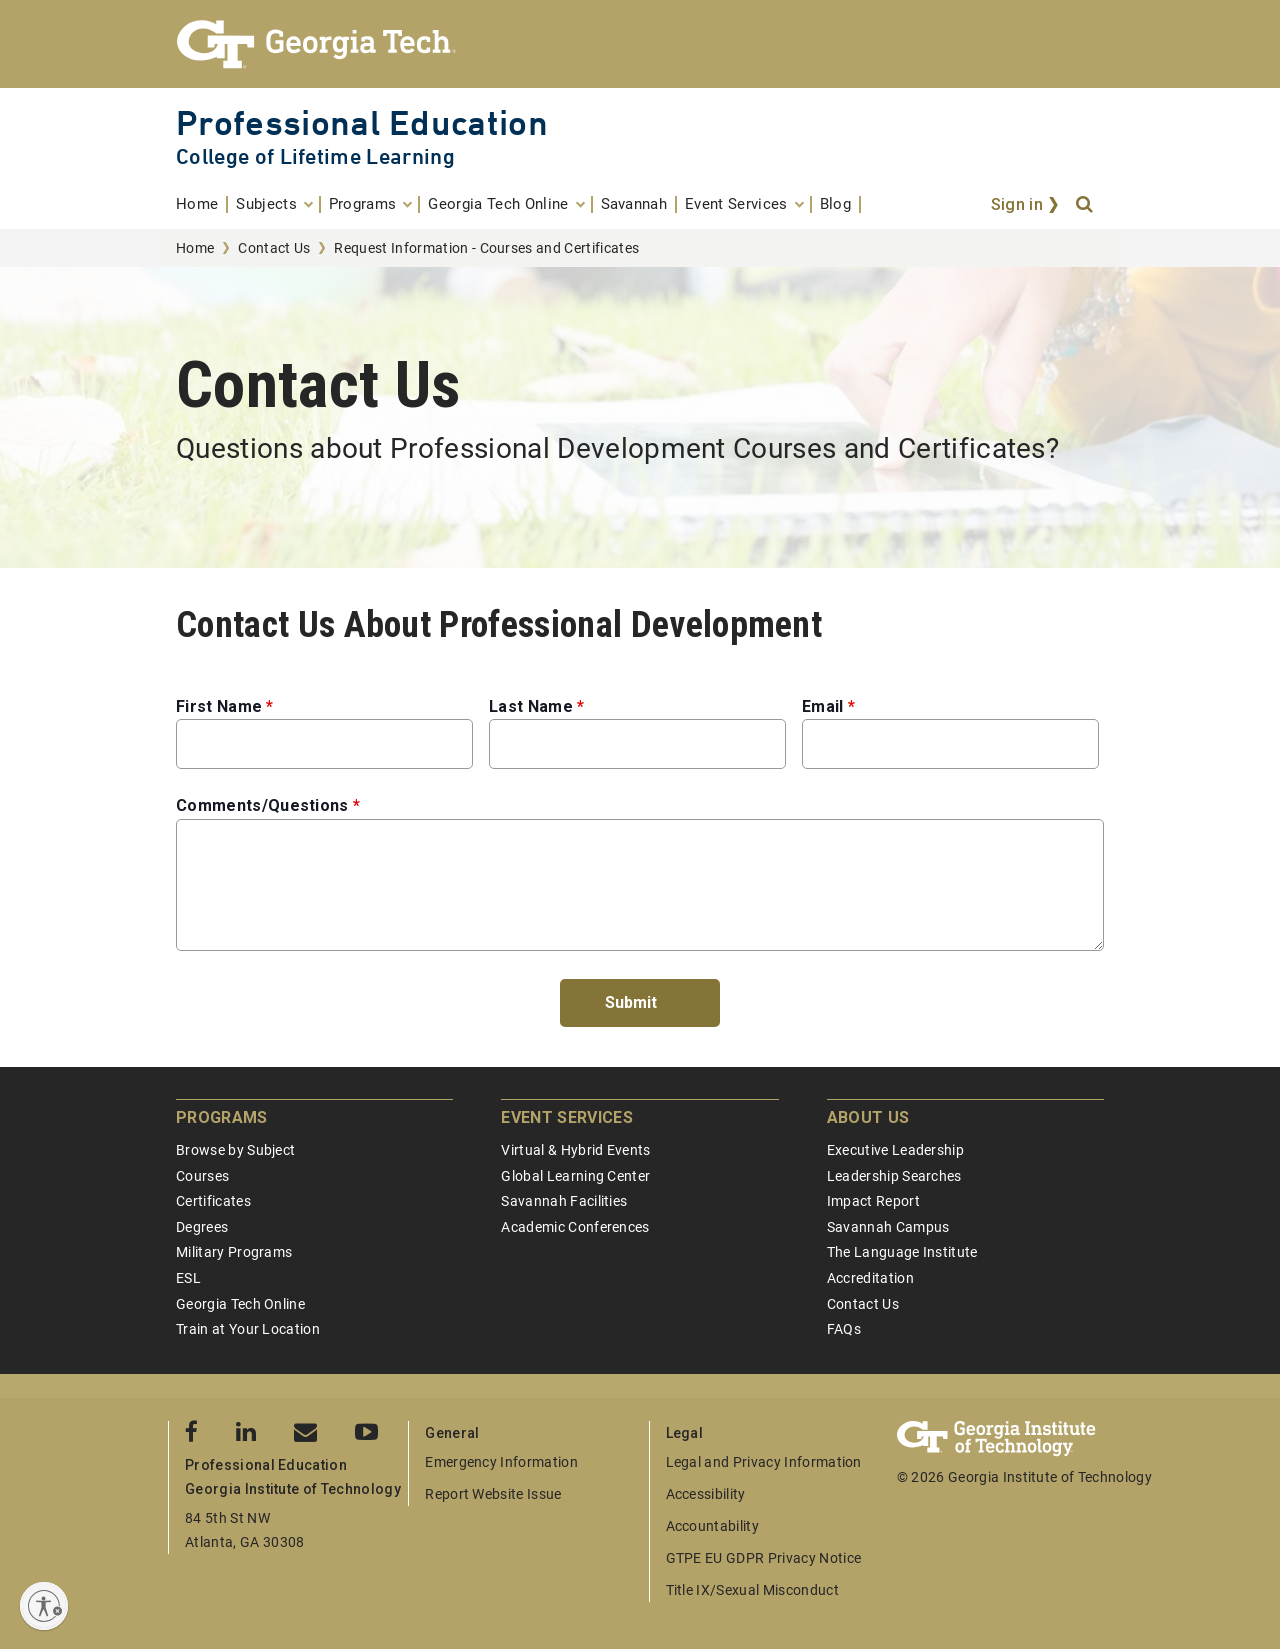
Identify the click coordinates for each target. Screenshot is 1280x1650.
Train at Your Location (248, 1329)
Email (823, 706)
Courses (202, 1176)
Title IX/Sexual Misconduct (752, 1590)
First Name (219, 706)
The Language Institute (902, 1252)
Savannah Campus (888, 1227)
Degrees (202, 1227)
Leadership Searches (894, 1176)
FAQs (844, 1329)
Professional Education (362, 122)
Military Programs (234, 1252)
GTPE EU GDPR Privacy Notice (764, 1558)
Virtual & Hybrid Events (575, 1150)
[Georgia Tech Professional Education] (640, 44)
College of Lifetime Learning (315, 156)
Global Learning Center (575, 1176)
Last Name (531, 706)
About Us (868, 1117)
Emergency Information (501, 1462)
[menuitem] (202, 204)
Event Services (566, 1117)
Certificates (213, 1201)
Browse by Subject (235, 1150)
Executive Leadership (895, 1150)
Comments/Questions (262, 805)
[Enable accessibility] (44, 1606)
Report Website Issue (493, 1494)
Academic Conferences (575, 1227)
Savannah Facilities (564, 1201)
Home (195, 248)
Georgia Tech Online (240, 1304)
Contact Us (274, 248)
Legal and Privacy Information (764, 1462)
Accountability (712, 1526)
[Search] (1086, 205)
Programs (222, 1117)
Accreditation (870, 1278)
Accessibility (706, 1494)
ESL (188, 1278)
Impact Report (873, 1201)
